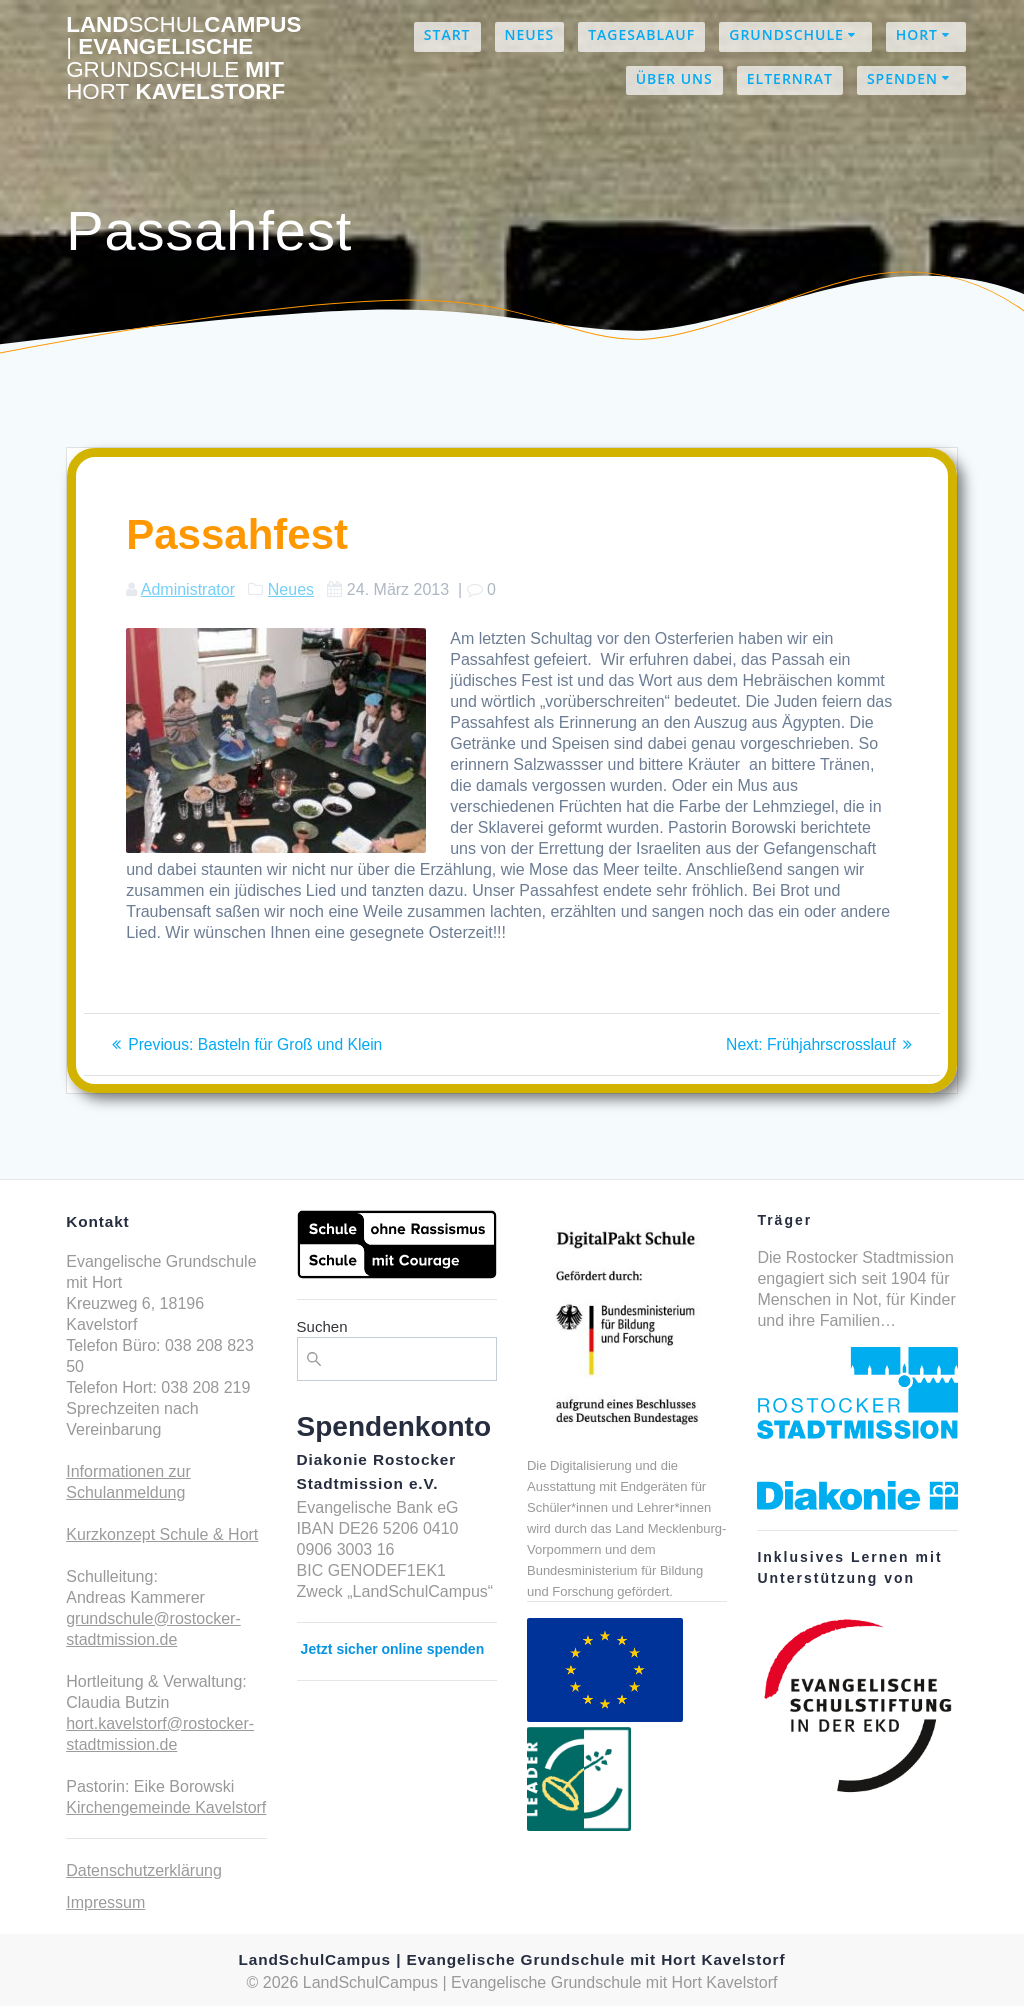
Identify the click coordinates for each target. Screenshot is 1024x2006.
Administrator (188, 589)
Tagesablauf (641, 34)
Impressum (105, 1902)
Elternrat (790, 78)
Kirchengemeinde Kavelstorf (166, 1807)
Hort (917, 34)
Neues (530, 34)
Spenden (902, 78)
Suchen (322, 1326)
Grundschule (786, 34)
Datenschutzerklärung (144, 1870)
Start (447, 34)
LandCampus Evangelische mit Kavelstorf (183, 59)
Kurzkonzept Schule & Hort (162, 1534)
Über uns (674, 78)
